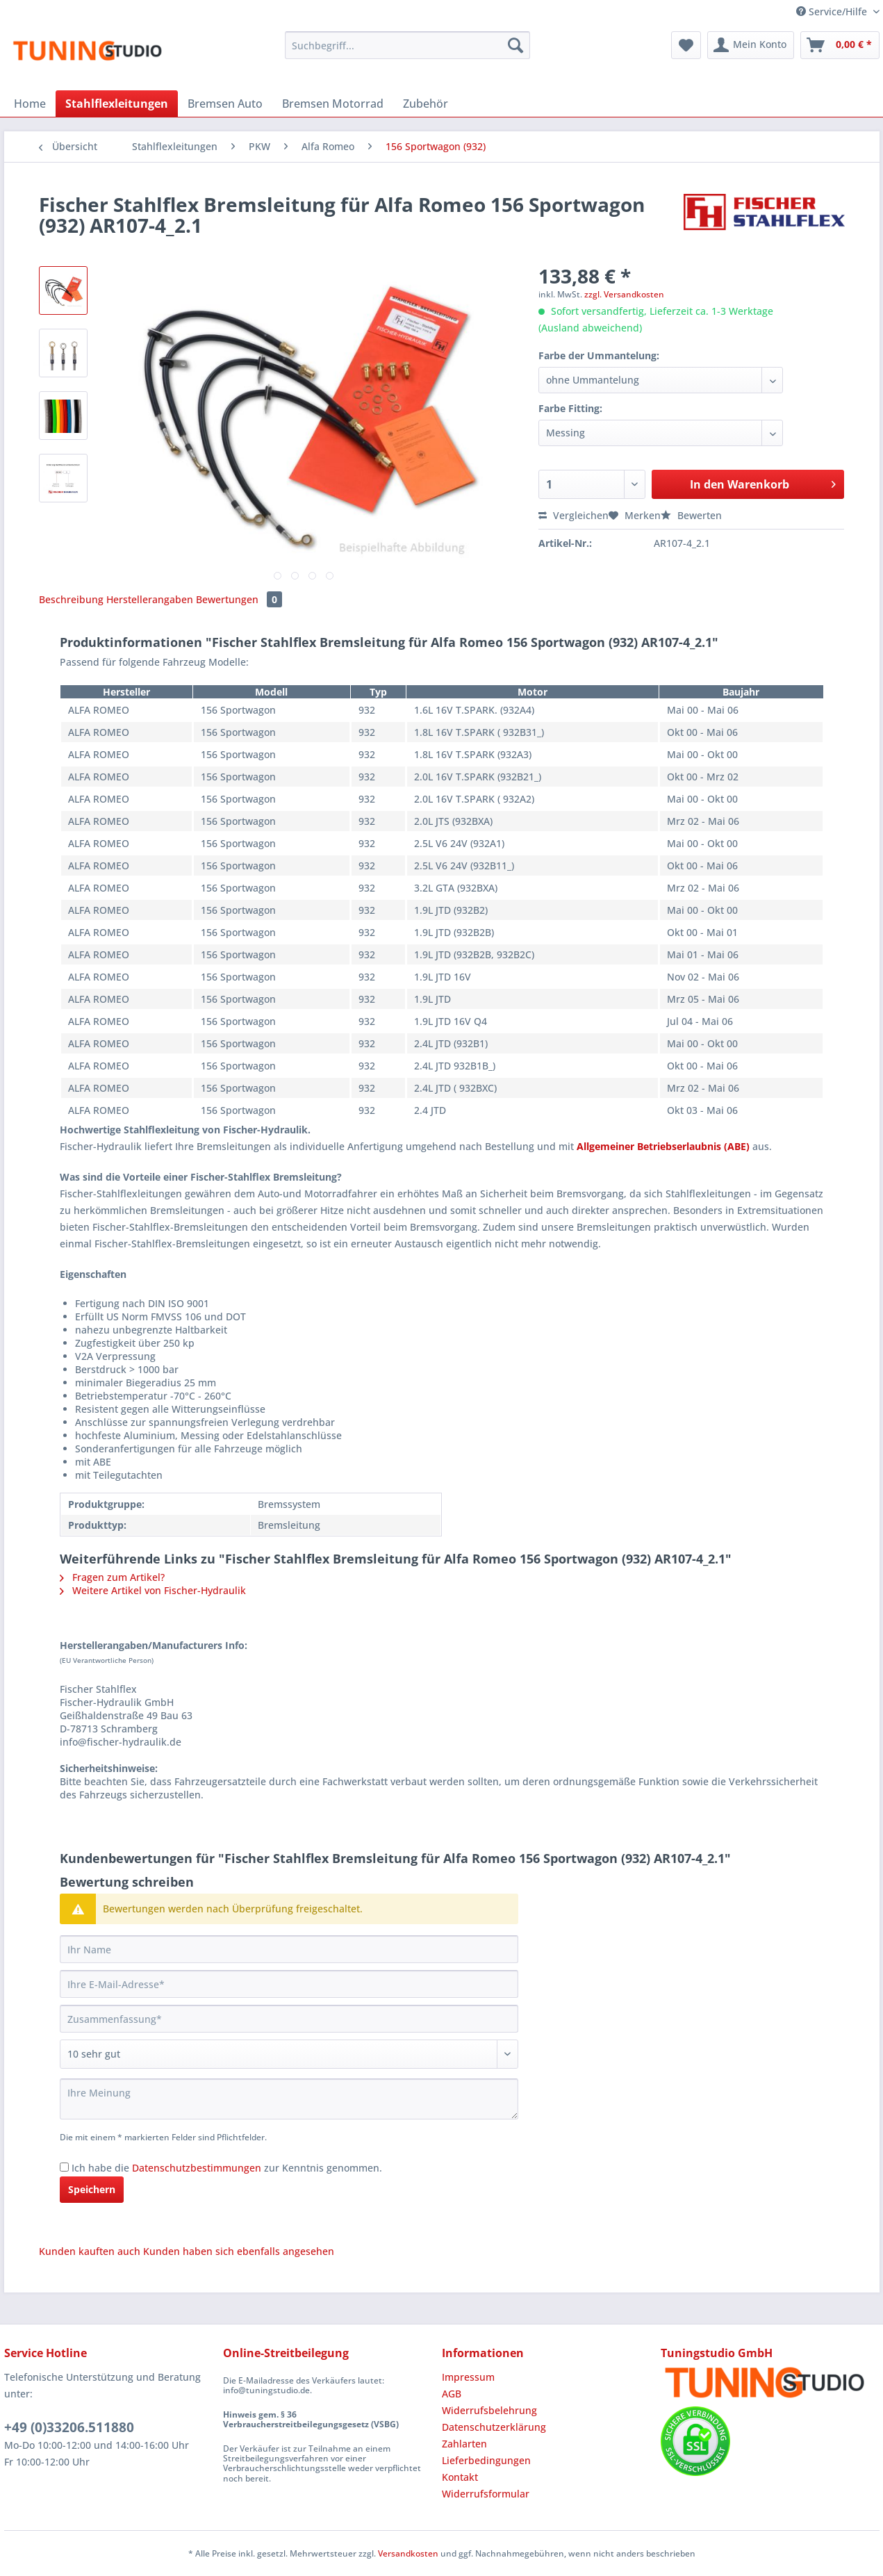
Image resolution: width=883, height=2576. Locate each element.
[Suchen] (515, 45)
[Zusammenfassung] (289, 2019)
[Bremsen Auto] (225, 103)
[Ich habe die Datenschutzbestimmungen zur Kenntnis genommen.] (64, 2167)
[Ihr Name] (289, 1949)
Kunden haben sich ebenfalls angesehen (238, 2251)
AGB (451, 2393)
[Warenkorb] (840, 45)
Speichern (91, 2189)
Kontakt (460, 2477)
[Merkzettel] (686, 45)
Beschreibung (71, 599)
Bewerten (691, 515)
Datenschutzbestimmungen (196, 2167)
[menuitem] (407, 51)
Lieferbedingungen (486, 2460)
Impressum (468, 2377)
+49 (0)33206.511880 (69, 2427)
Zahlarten (464, 2443)
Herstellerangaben (149, 599)
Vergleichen (573, 515)
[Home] (30, 103)
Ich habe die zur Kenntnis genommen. (227, 2167)
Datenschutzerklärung (494, 2427)
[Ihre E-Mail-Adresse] (289, 1984)
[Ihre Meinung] (289, 2098)
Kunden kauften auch (89, 2251)
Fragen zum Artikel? (112, 1577)
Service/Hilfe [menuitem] (833, 11)
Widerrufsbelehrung (489, 2410)
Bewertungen (239, 599)
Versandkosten (408, 2553)
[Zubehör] (425, 103)
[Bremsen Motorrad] (332, 103)
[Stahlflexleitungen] (117, 103)
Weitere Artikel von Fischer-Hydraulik (153, 1590)
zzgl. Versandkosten (624, 294)
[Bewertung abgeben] (289, 2054)
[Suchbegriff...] (407, 45)
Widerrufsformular (485, 2493)
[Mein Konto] (750, 45)
